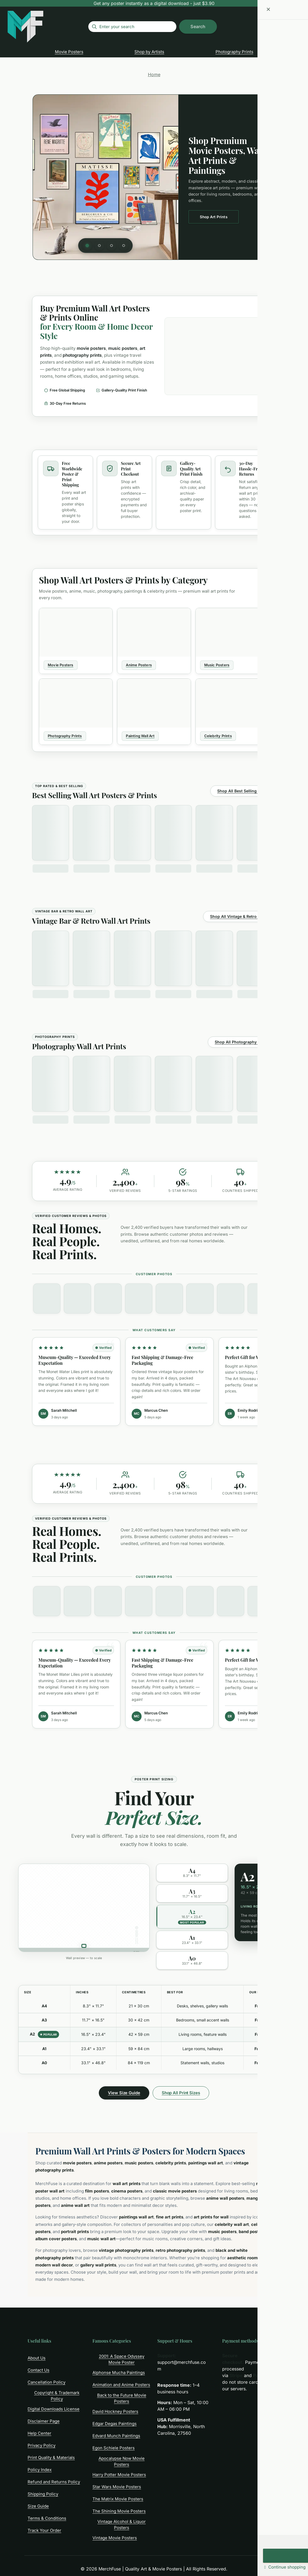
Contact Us (38, 2370)
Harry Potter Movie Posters (119, 2474)
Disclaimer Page (44, 2421)
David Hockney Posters (115, 2411)
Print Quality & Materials (51, 2457)
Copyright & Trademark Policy (56, 2396)
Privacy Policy (41, 2445)
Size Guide (38, 2506)
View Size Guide (124, 2092)
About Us (37, 2358)
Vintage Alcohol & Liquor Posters (121, 2524)
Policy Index (40, 2469)
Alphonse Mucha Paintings (118, 2372)
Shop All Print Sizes (181, 2092)
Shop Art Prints (213, 217)
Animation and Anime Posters (121, 2384)
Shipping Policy (43, 2494)
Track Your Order (44, 2530)
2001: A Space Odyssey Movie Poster (121, 2359)
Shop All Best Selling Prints (243, 790)
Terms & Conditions (47, 2518)
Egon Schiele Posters (113, 2447)
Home (154, 74)
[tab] (87, 246)
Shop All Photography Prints (242, 1042)
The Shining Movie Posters (119, 2511)
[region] (154, 177)
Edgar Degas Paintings (114, 2423)
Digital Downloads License (53, 2409)
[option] (192, 1873)
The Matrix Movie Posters (117, 2499)
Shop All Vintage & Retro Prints (239, 916)
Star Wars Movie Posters (116, 2486)
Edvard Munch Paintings (116, 2435)
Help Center (39, 2433)
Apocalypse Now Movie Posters (122, 2461)
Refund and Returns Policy (54, 2481)
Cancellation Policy (46, 2382)
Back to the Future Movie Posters (121, 2398)
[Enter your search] (132, 26)
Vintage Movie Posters (114, 2537)
